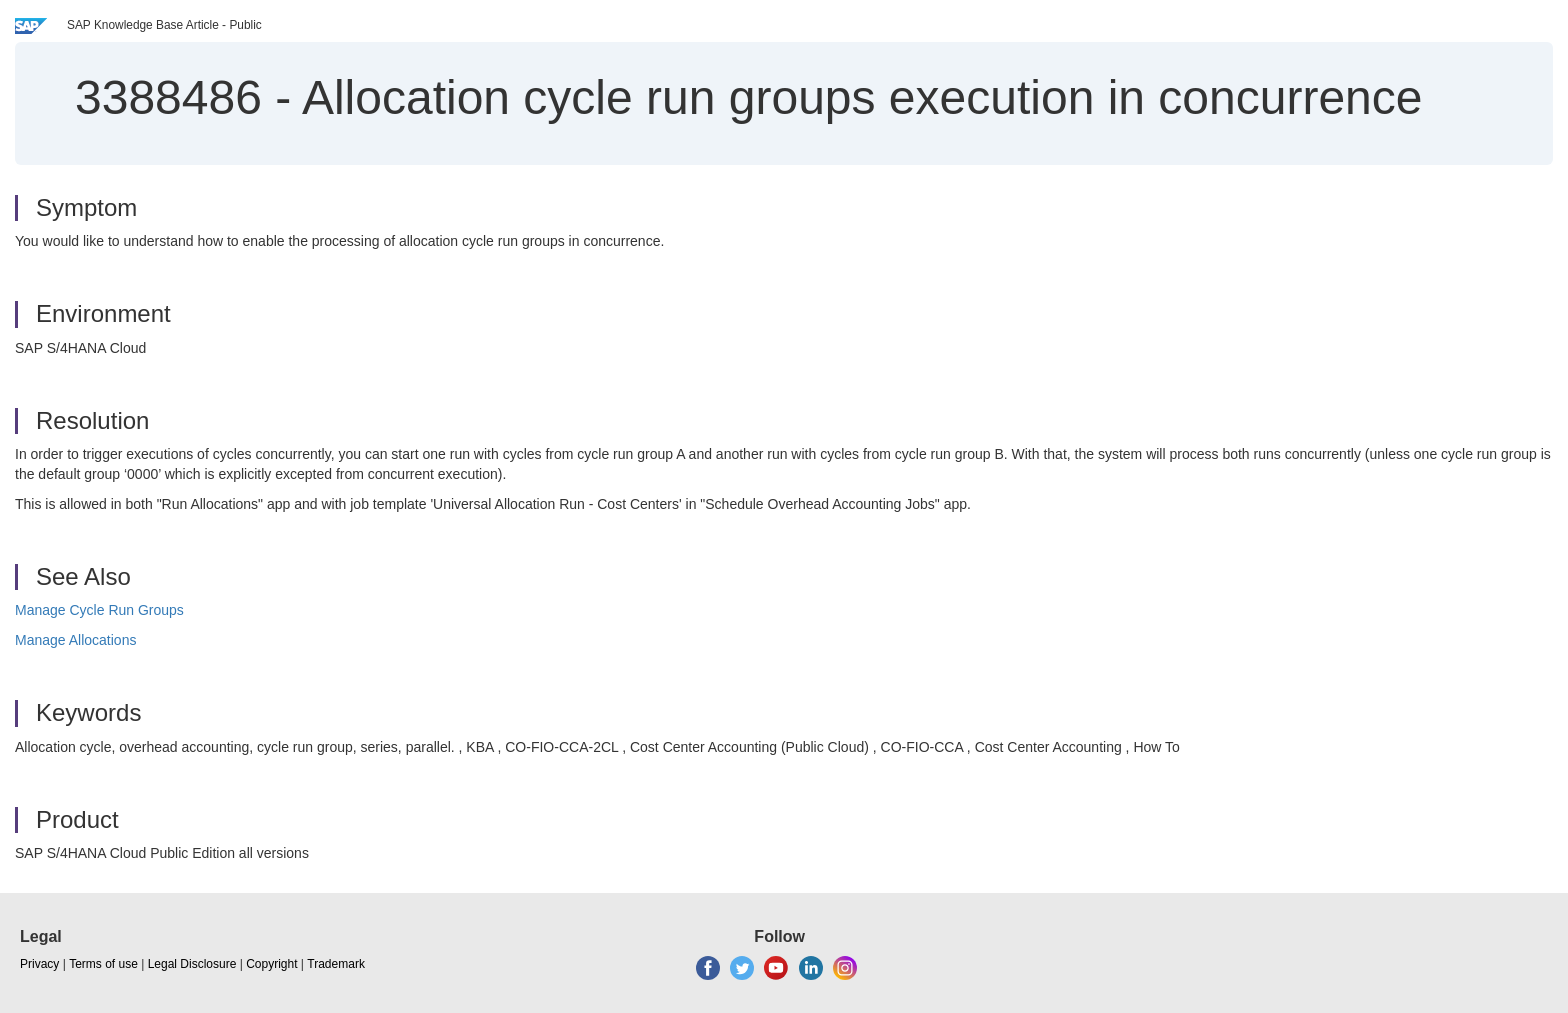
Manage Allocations (75, 640)
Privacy (39, 964)
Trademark (336, 964)
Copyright (271, 964)
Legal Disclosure (192, 964)
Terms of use (103, 964)
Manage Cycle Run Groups (99, 610)
